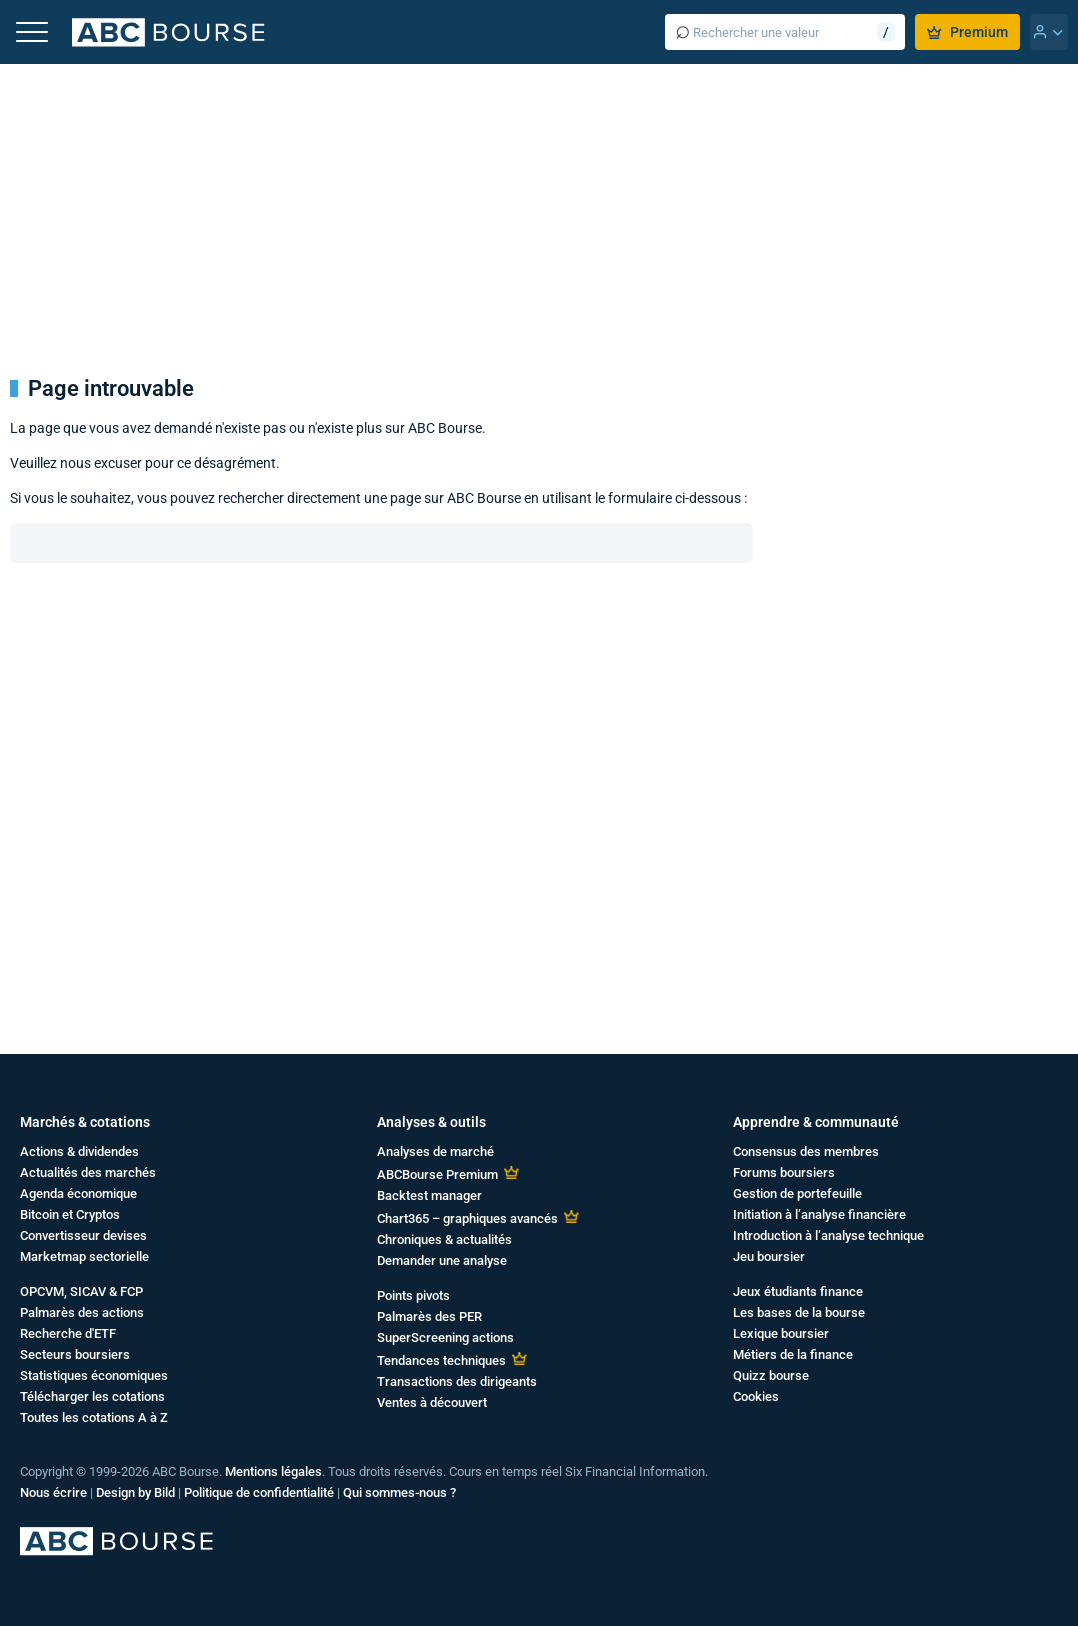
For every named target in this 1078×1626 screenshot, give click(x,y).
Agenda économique (78, 1193)
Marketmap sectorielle (84, 1256)
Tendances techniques (441, 1360)
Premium (967, 32)
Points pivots (413, 1295)
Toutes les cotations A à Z (94, 1417)
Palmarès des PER (429, 1316)
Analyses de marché (435, 1151)
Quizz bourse (771, 1375)
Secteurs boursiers (75, 1354)
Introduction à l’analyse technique (828, 1235)
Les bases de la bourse (799, 1312)
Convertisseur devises (83, 1235)
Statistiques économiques (94, 1375)
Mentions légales (273, 1471)
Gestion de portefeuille (797, 1193)
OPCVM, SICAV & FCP (81, 1291)
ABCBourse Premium (437, 1174)
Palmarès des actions (82, 1312)
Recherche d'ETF (68, 1333)
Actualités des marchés (88, 1172)
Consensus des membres (806, 1151)
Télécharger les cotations (92, 1396)
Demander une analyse (442, 1260)
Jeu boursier (769, 1256)
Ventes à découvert (432, 1402)
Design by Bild (135, 1492)
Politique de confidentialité (259, 1492)
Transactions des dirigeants (457, 1381)
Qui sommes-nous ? (399, 1492)
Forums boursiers (784, 1172)
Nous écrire (53, 1492)
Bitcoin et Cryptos (70, 1214)
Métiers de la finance (793, 1354)
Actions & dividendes (79, 1151)
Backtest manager (429, 1195)
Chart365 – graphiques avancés (467, 1218)
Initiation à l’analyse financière (819, 1214)
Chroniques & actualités (444, 1239)
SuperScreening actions (445, 1337)
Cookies (756, 1396)
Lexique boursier (781, 1333)
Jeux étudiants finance (798, 1291)
